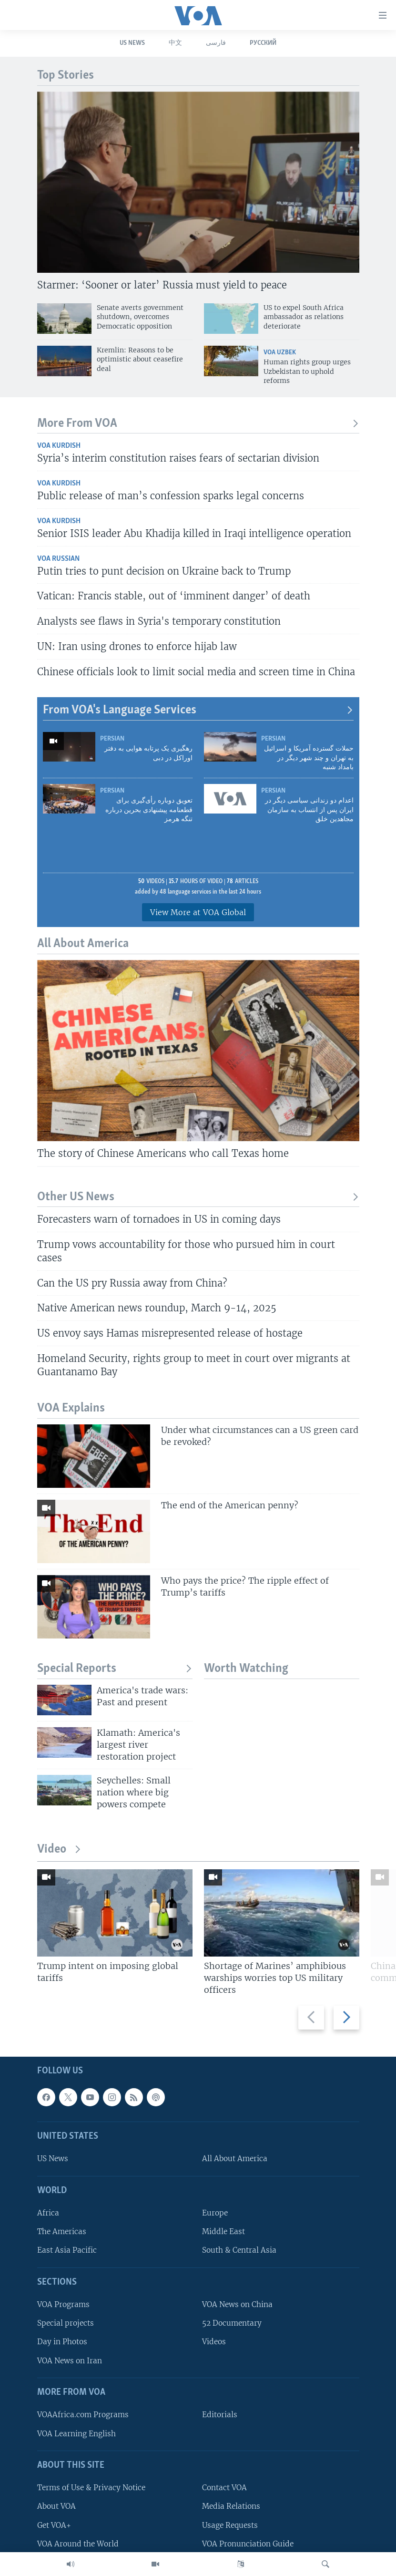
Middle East (223, 2231)
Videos (214, 2341)
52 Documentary (232, 2323)
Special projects (65, 2323)
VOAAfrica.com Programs (83, 2414)
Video (59, 1849)
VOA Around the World (78, 2543)
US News (132, 43)
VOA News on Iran (69, 2360)
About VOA (56, 2506)
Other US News (198, 1197)
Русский (263, 43)
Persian (112, 738)
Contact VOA (224, 2487)
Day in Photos (62, 2341)
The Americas (61, 2231)
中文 (175, 43)
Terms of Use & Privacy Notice (91, 2487)
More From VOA (198, 423)
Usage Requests (230, 2524)
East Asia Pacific (67, 2250)
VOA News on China (237, 2304)
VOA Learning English (76, 2433)
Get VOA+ (54, 2524)
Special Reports (115, 1668)
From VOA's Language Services (198, 710)
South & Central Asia (239, 2250)
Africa (48, 2212)
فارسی (216, 43)
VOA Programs (63, 2304)
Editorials (219, 2414)
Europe (215, 2212)
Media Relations (231, 2506)
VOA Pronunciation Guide (248, 2543)
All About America (234, 2158)
